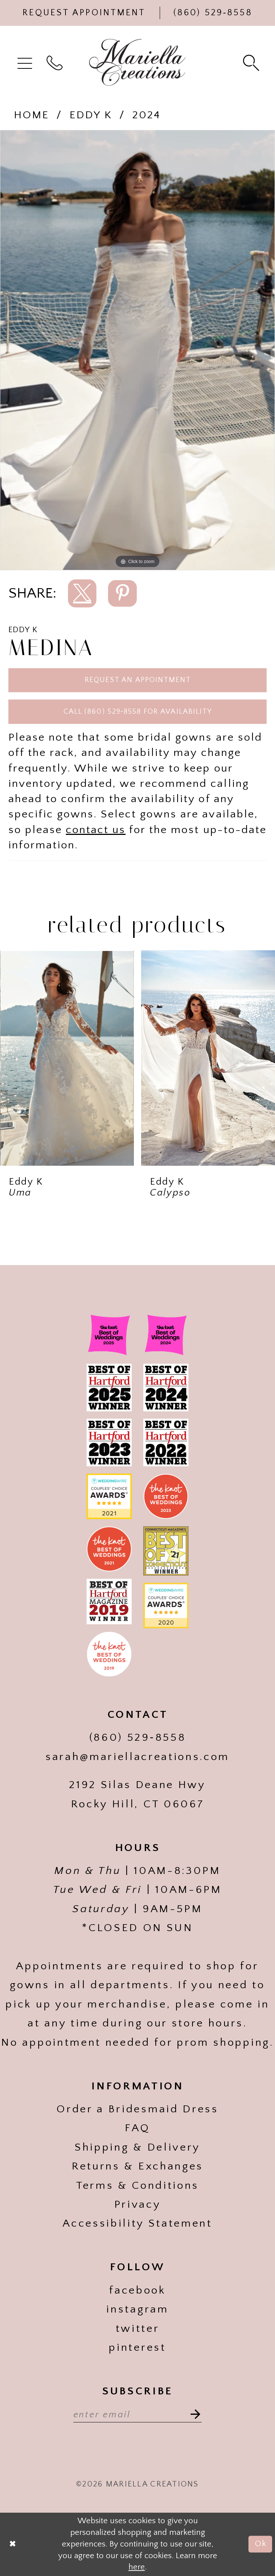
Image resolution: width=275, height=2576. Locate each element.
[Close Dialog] (13, 2544)
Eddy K (90, 115)
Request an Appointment (138, 680)
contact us (95, 830)
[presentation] (67, 1058)
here (136, 2567)
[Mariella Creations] (137, 62)
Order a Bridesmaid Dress (137, 2109)
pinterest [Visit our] (137, 2347)
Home (31, 115)
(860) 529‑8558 (137, 1737)
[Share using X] (82, 593)
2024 (146, 115)
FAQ (137, 2128)
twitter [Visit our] (138, 2328)
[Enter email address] (137, 2413)
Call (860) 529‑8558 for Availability (138, 712)
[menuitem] (26, 62)
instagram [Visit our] (137, 2309)
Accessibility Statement (137, 2223)
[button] (26, 62)
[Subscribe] (191, 2413)
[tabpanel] (137, 350)
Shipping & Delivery (137, 2147)
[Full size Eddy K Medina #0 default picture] (137, 350)
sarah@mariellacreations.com (137, 1757)
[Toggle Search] (252, 62)
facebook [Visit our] (137, 2290)
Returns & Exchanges (137, 2166)
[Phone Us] (213, 13)
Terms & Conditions (137, 2185)
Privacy (137, 2204)
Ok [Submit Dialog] (261, 2543)
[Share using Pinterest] (122, 593)
